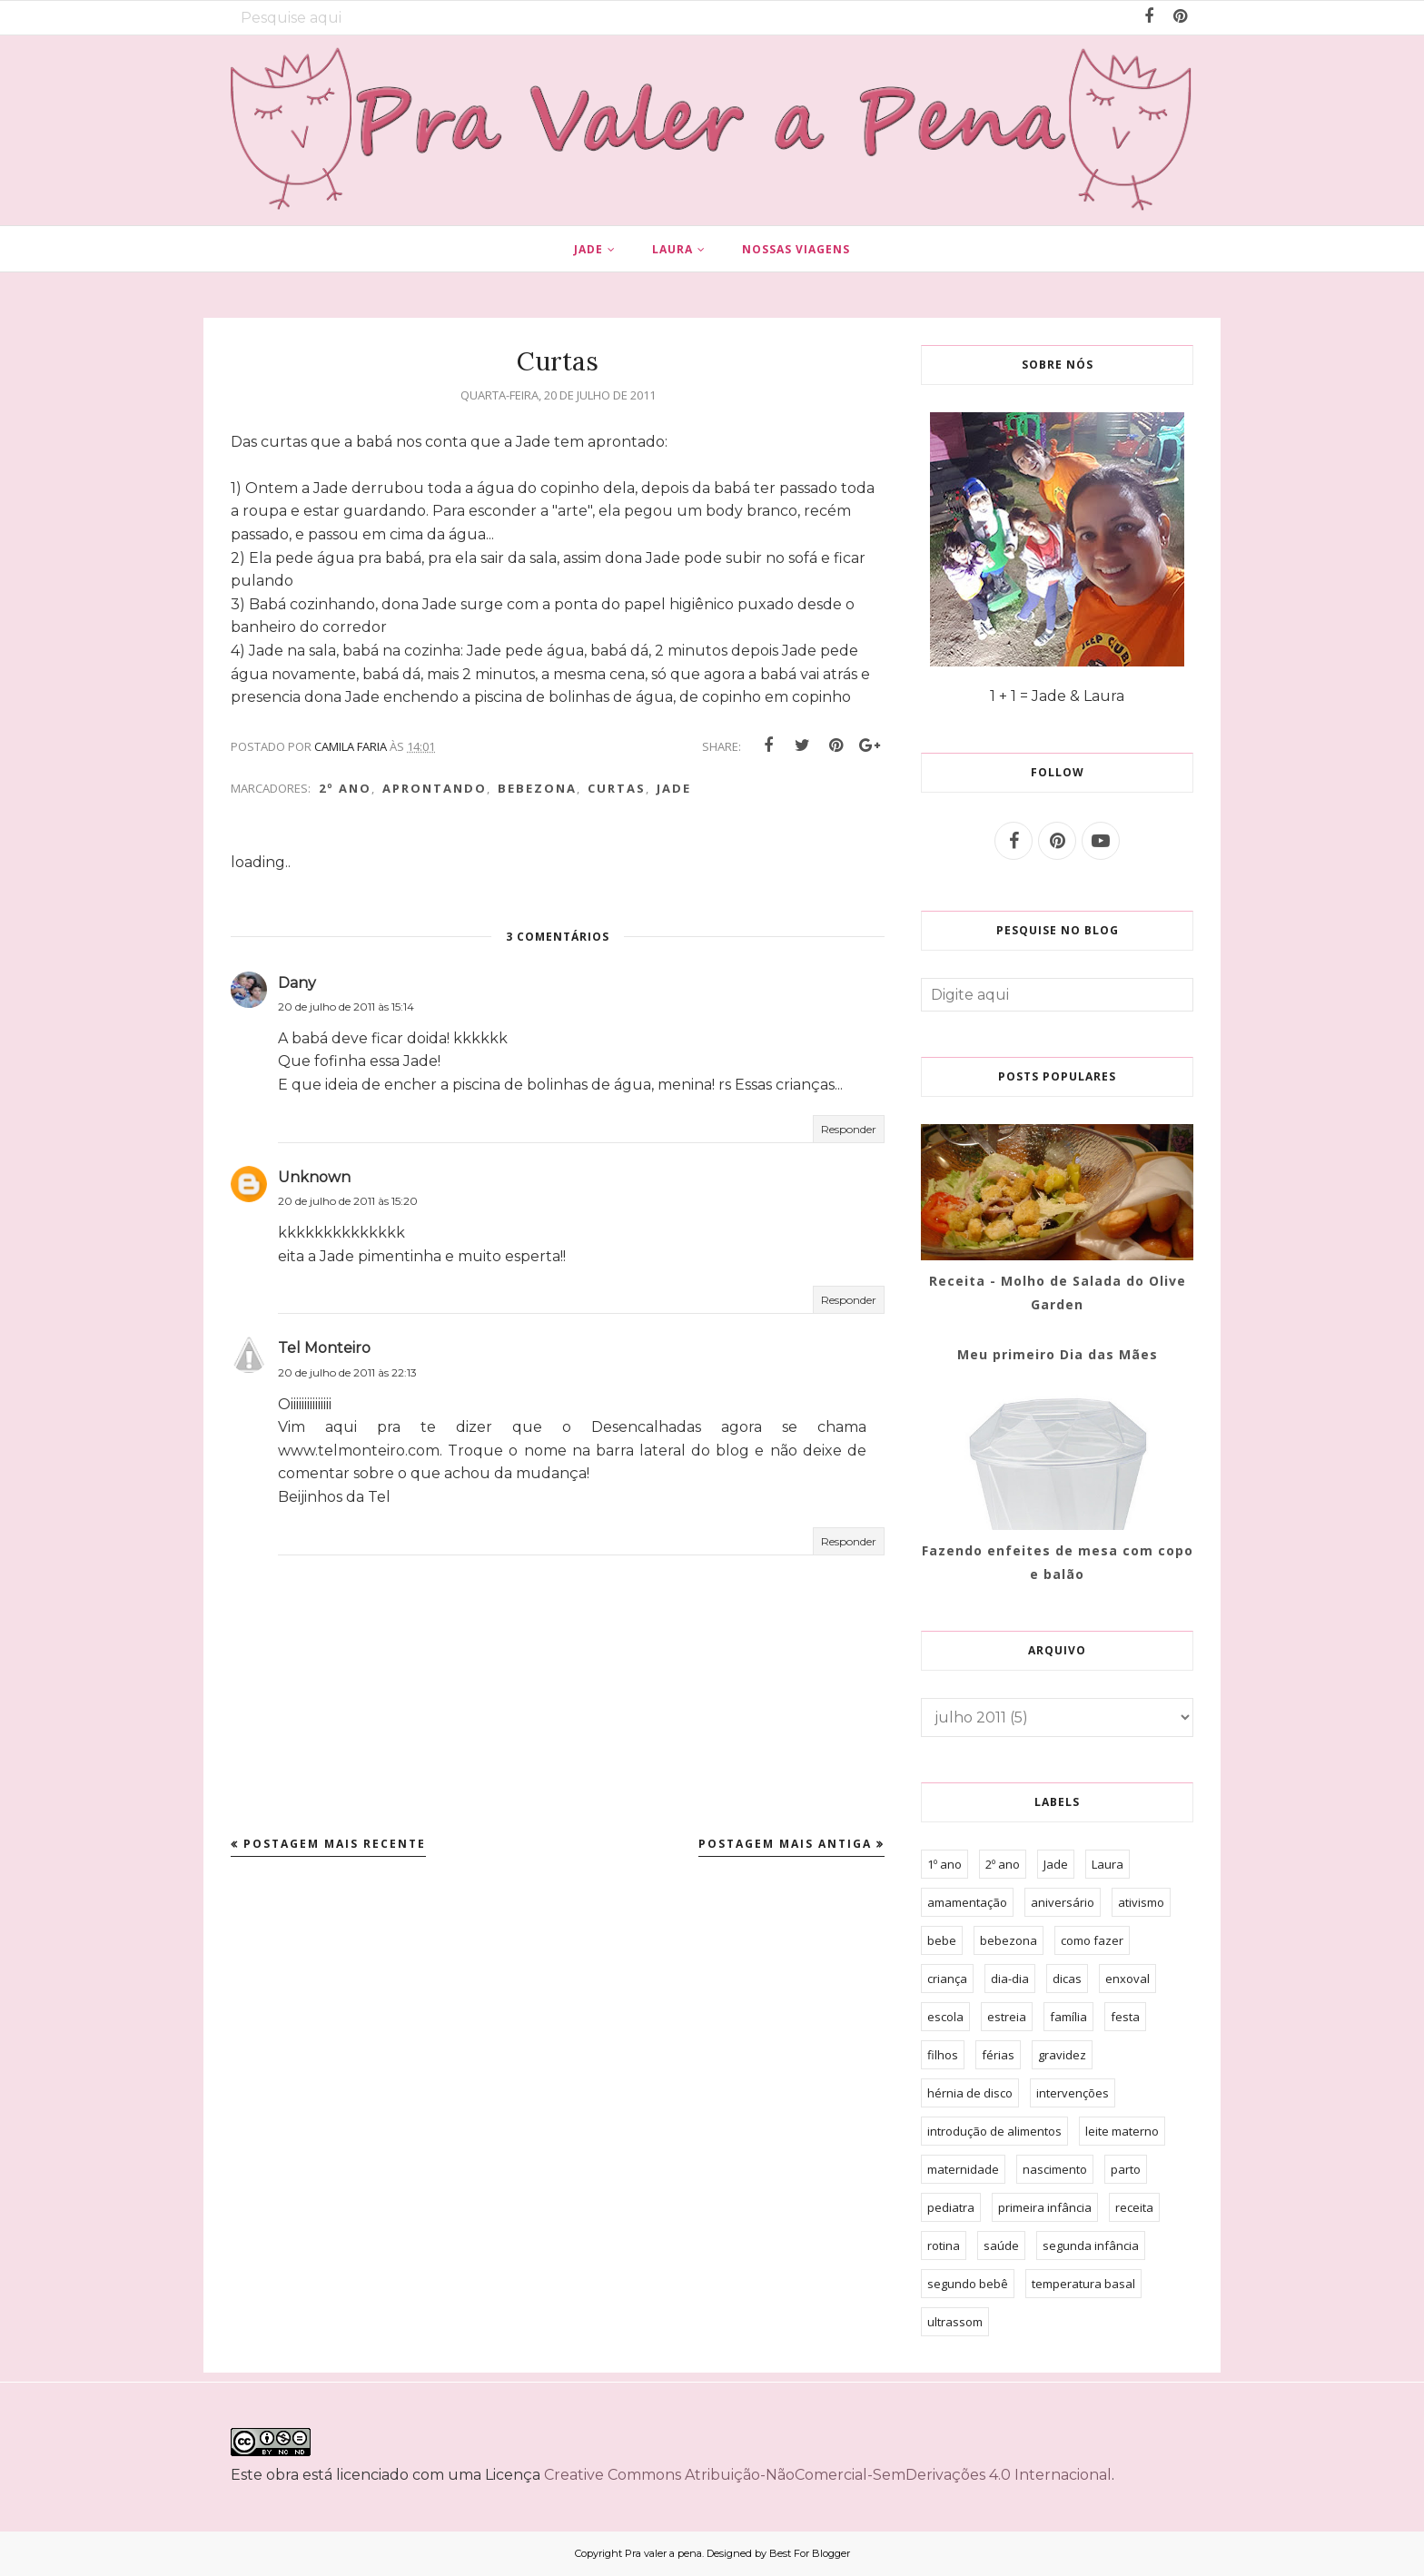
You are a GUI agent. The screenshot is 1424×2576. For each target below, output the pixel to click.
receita (1134, 2207)
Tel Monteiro (324, 1348)
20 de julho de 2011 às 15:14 (346, 1006)
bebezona (537, 788)
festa (1125, 2016)
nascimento (1055, 2169)
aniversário (1062, 1902)
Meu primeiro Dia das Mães (1057, 1354)
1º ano (944, 1864)
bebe (941, 1940)
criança (947, 1978)
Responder (848, 1129)
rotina (943, 2245)
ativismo (1141, 1902)
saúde (1001, 2245)
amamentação (967, 1902)
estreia (1006, 2016)
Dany (297, 983)
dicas (1067, 1978)
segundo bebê (967, 2283)
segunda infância (1091, 2245)
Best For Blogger (809, 2553)
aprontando (434, 788)
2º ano (345, 788)
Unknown (314, 1177)
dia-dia (1010, 1978)
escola (945, 2016)
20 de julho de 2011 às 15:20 (348, 1201)
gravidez (1062, 2055)
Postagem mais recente (334, 1843)
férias (998, 2055)
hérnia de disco (970, 2093)
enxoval (1127, 1978)
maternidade (963, 2169)
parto (1126, 2169)
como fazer (1092, 1940)
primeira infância (1045, 2207)
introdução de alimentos (994, 2131)
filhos (942, 2055)
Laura (1107, 1864)
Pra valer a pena (663, 2553)
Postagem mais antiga (785, 1843)
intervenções (1072, 2093)
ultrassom (955, 2322)
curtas (617, 788)
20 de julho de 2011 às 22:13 (347, 1372)
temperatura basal (1083, 2283)
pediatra (950, 2207)
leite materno (1122, 2131)
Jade (674, 788)
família (1068, 2016)
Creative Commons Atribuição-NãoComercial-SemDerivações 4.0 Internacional (828, 2474)
